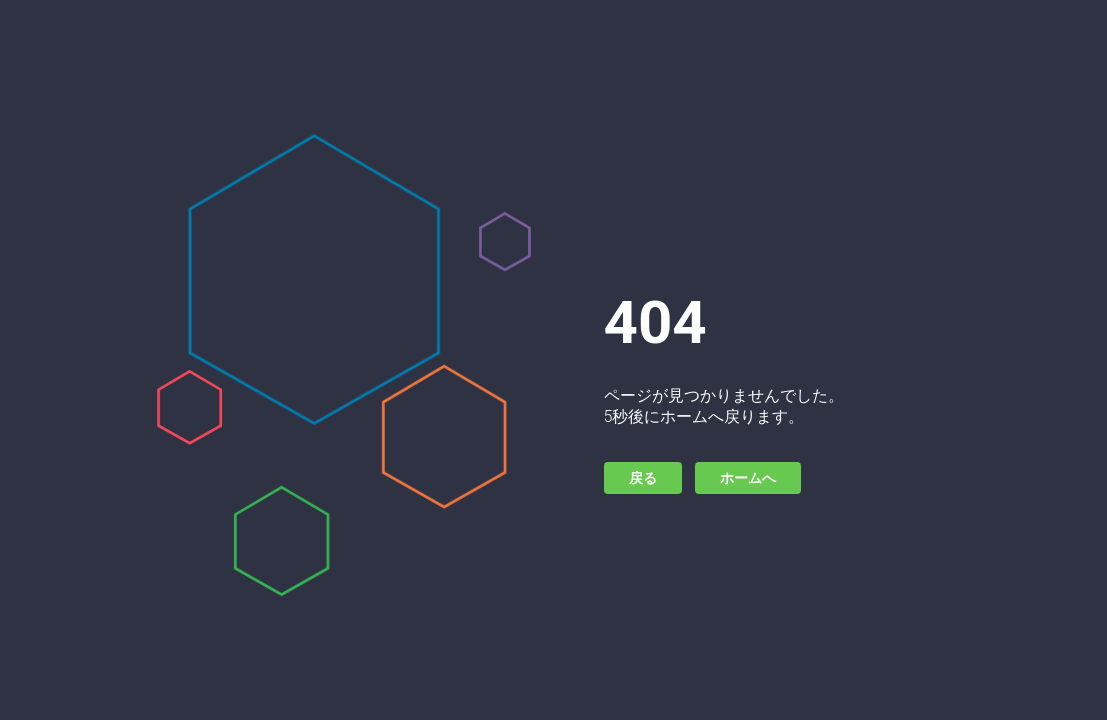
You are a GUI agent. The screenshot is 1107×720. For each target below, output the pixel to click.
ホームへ (748, 478)
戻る (643, 478)
